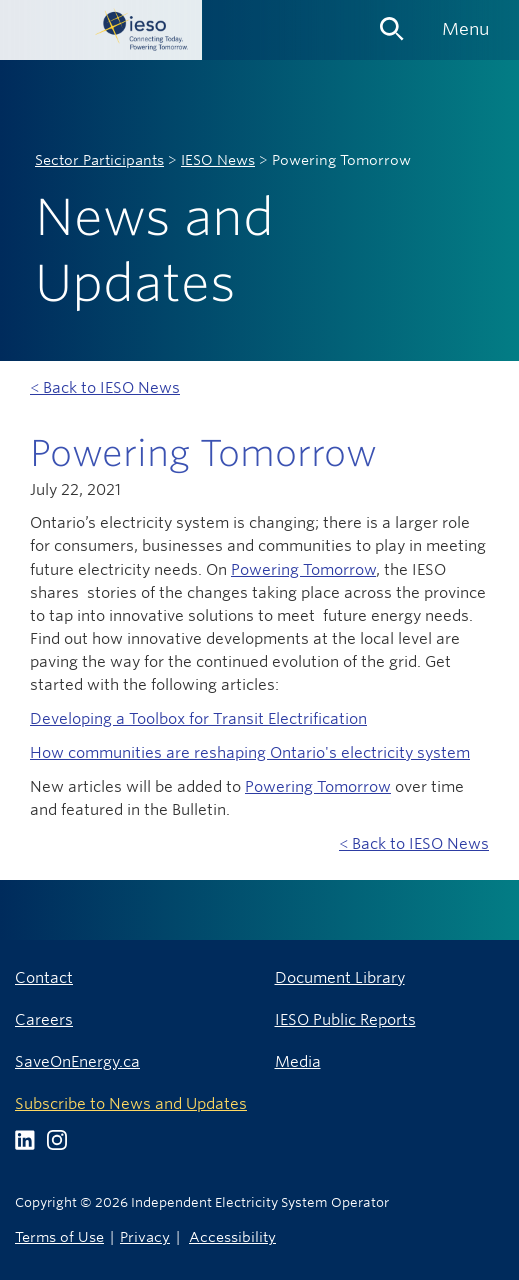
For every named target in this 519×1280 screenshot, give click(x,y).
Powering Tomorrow (303, 569)
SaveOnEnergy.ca (77, 1061)
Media (298, 1061)
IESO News (218, 160)
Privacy (145, 1236)
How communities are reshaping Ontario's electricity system (250, 752)
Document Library (340, 977)
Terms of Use (59, 1236)
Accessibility (232, 1236)
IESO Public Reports (345, 1019)
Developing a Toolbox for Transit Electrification (198, 718)
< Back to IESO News (105, 387)
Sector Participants (99, 160)
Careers (44, 1019)
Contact (44, 977)
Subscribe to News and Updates (131, 1103)
